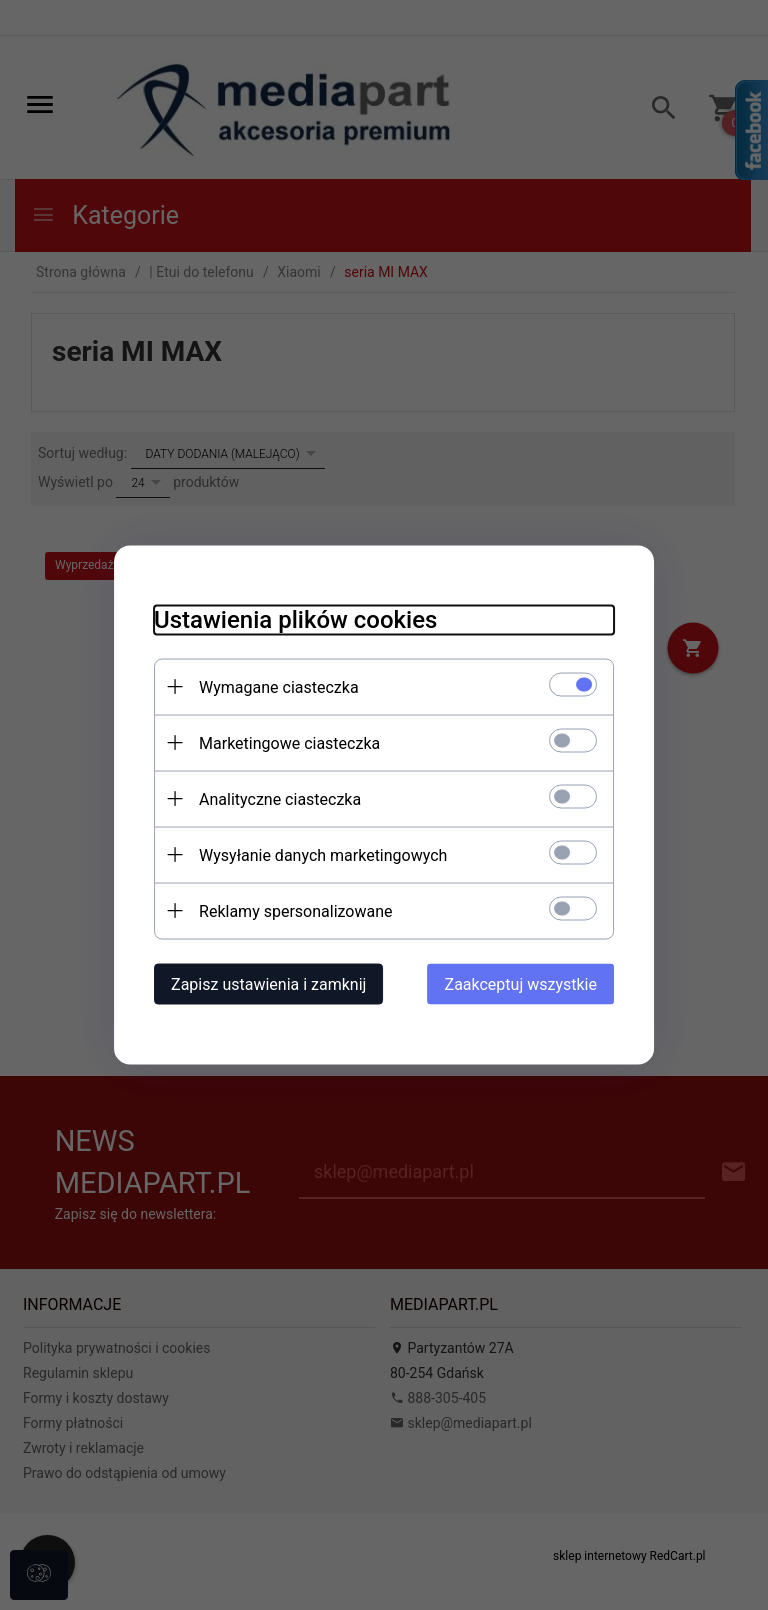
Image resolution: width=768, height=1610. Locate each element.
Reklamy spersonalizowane (295, 911)
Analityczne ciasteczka (280, 799)
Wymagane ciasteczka (279, 687)
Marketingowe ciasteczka (289, 743)
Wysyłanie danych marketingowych (323, 855)
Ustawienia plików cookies (295, 620)
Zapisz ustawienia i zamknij (268, 984)
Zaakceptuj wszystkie (521, 984)
